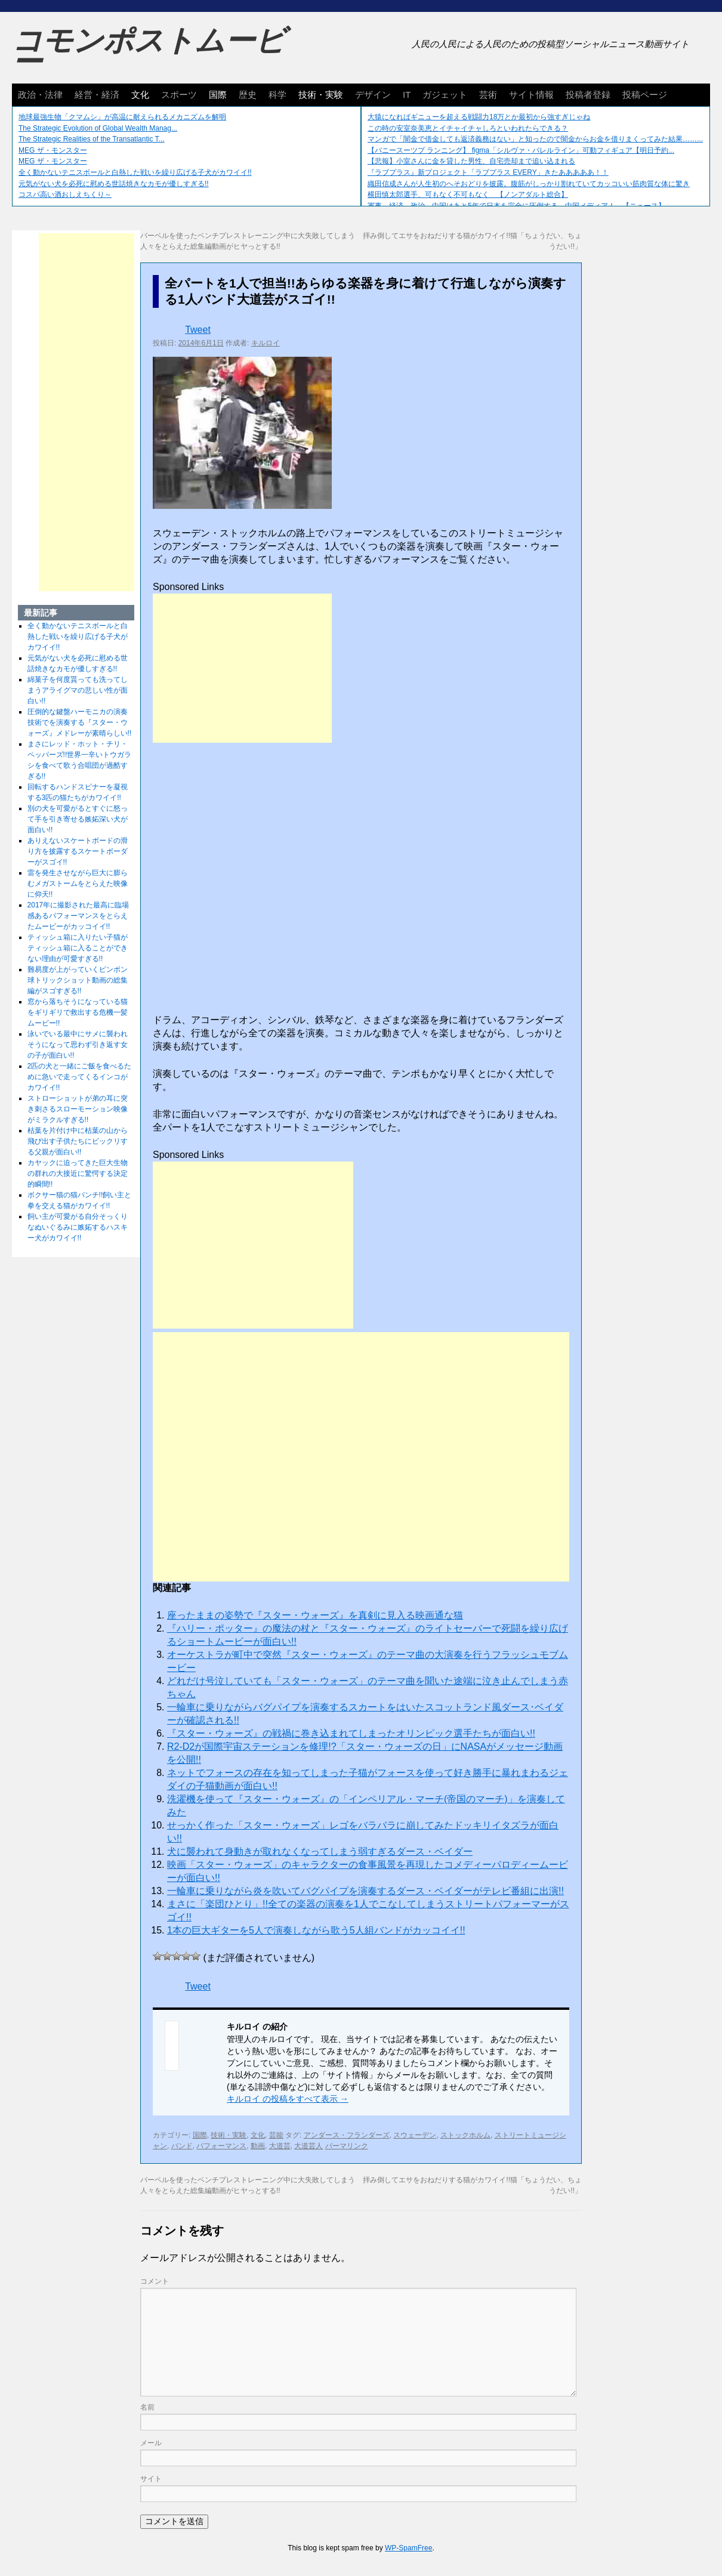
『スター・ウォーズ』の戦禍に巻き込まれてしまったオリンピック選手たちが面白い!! (351, 1733)
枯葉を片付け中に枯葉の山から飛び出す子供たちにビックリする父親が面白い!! (77, 1141)
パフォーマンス (221, 2146)
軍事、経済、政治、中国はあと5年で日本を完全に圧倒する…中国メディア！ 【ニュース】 (516, 206)
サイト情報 (531, 94)
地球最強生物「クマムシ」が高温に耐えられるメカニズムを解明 (122, 117)
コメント (154, 2281)
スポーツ (179, 94)
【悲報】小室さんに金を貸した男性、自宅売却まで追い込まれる (471, 161)
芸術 (488, 94)
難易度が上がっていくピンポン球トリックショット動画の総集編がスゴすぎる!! (77, 980)
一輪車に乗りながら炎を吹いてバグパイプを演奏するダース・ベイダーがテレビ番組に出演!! (365, 1891)
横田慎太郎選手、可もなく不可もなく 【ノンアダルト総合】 (468, 194)
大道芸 (280, 2146)
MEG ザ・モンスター (52, 150)
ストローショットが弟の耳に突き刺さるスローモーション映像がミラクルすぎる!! (77, 1109)
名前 (147, 2407)
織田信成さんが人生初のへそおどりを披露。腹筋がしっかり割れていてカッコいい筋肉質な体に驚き (529, 184)
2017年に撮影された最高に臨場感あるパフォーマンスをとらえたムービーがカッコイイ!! (78, 916)
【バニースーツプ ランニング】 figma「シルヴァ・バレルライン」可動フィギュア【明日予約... (521, 150)
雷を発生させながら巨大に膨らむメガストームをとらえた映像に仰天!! (77, 883)
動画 (258, 2146)
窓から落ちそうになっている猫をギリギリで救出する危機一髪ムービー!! (77, 1012)
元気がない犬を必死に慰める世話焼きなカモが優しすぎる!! (113, 184)
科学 (277, 94)
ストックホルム (465, 2135)
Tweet (198, 330)
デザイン (373, 94)
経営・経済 (97, 94)
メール (151, 2443)
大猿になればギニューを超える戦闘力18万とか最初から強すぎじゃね (479, 117)
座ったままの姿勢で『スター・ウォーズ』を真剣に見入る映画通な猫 (315, 1615)
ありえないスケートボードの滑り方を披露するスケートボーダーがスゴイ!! (77, 851)
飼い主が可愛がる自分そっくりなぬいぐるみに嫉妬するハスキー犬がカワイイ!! (77, 1227)
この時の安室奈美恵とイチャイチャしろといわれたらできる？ (468, 128)
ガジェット (444, 94)
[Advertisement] (242, 668)
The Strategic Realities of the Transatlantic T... (91, 139)
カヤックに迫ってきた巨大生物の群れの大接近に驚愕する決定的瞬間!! (77, 1173)
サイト (151, 2479)
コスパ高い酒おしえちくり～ (65, 194)
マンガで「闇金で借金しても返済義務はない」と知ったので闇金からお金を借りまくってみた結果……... (535, 139)
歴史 (248, 94)
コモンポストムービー (148, 51)
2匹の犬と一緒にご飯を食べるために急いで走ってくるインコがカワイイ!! (79, 1077)
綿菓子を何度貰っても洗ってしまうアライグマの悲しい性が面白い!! (77, 690)
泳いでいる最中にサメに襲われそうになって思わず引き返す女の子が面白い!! (77, 1045)
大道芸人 (308, 2146)
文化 (140, 94)
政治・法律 (40, 94)
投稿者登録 (588, 94)
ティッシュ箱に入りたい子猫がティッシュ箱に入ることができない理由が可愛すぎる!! (77, 948)
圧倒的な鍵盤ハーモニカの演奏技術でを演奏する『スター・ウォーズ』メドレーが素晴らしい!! (79, 722)
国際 (218, 94)
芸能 (276, 2135)
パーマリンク (346, 2146)
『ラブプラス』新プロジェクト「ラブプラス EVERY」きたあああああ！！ (488, 172)
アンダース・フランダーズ (347, 2135)
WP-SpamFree (408, 2548)
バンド (182, 2146)
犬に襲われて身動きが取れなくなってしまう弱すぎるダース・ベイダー (320, 1851)
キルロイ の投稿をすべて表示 (287, 2099)
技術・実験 (320, 94)
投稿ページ (644, 94)
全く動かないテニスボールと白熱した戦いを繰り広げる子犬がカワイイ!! (135, 172)
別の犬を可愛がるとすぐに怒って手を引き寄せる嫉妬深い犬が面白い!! (77, 819)
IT (407, 94)
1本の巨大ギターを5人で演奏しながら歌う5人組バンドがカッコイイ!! (316, 1930)
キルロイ (265, 343)
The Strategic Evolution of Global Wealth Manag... (97, 128)
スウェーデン (414, 2135)
